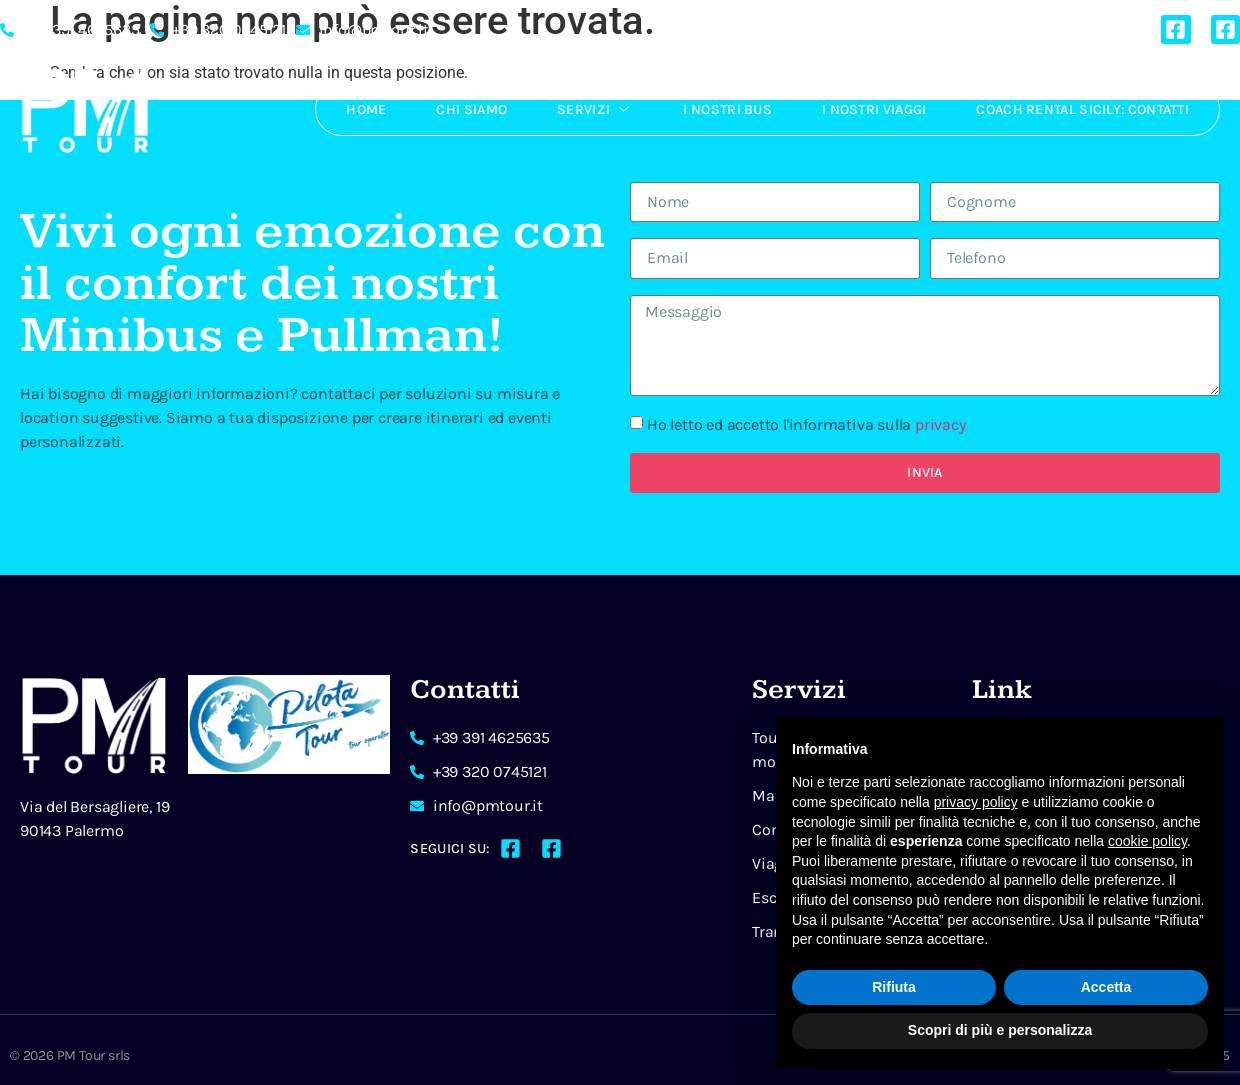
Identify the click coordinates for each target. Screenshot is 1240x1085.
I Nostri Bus (727, 109)
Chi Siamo (471, 109)
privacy (940, 424)
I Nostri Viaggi (874, 109)
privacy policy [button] (976, 802)
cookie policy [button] (1147, 841)
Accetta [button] (1106, 987)
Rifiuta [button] (894, 987)
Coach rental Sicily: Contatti (1082, 109)
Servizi (595, 109)
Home (366, 109)
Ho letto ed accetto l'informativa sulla (806, 424)
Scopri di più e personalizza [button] (1000, 1030)
